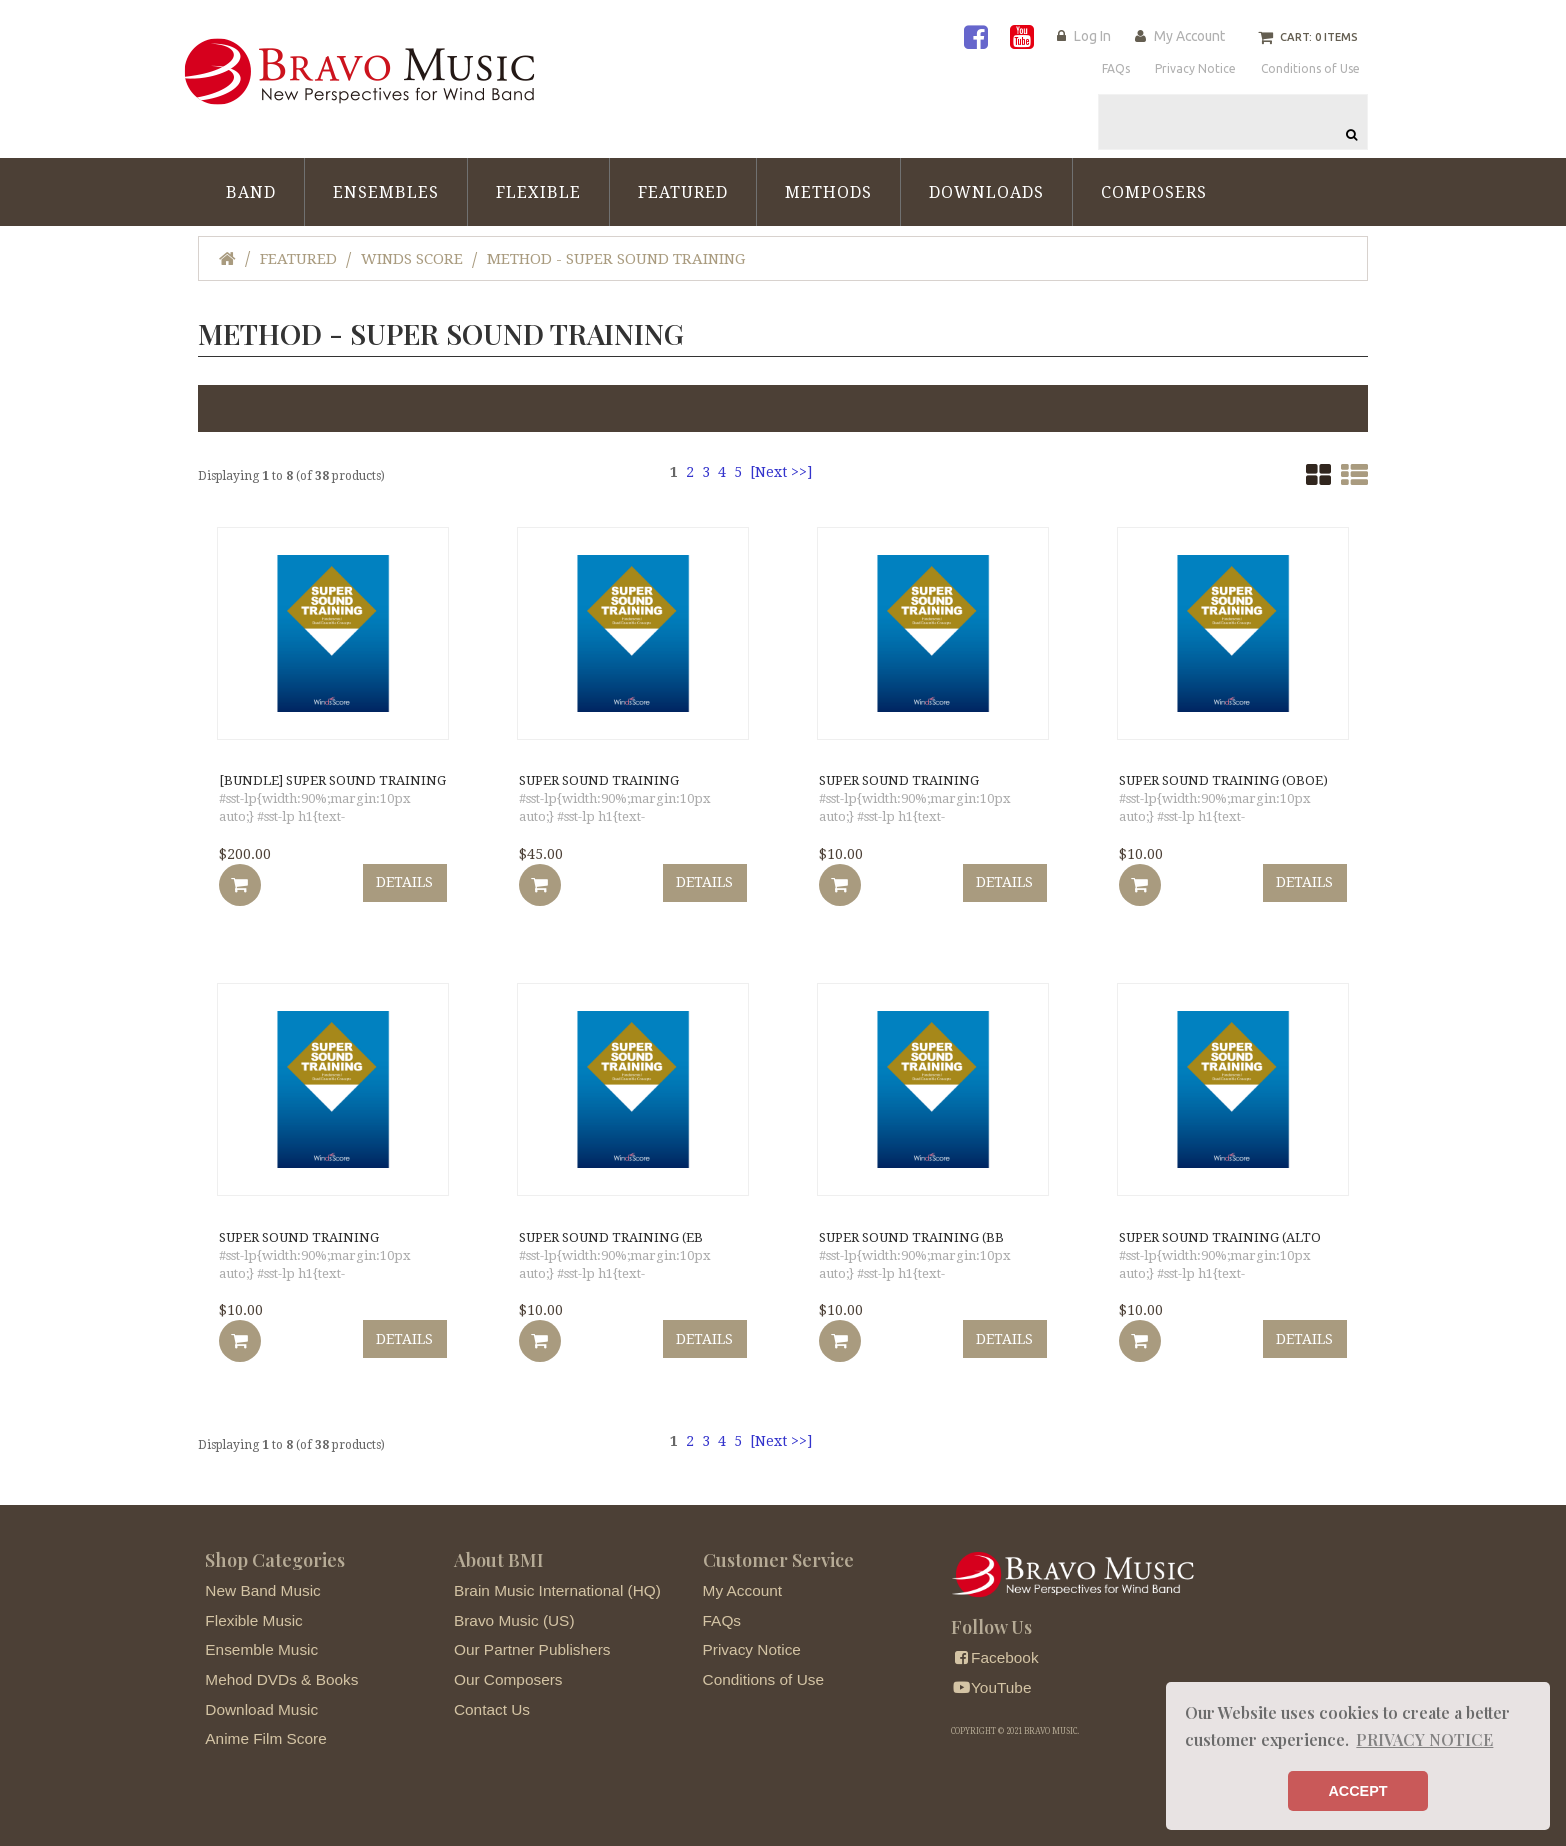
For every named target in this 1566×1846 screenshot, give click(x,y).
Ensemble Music (261, 1640)
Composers (1154, 181)
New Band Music (262, 1581)
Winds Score (412, 248)
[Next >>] (781, 461)
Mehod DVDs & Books (281, 1670)
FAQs (722, 1610)
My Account (1188, 36)
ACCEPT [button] (1357, 1791)
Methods (828, 181)
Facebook (994, 1648)
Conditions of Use (763, 1670)
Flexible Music (254, 1610)
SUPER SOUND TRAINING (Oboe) (1221, 770)
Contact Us (492, 1699)
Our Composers (508, 1670)
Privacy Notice (752, 1640)
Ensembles (386, 181)
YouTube (991, 1677)
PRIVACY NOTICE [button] (1424, 1739)
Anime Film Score (265, 1729)
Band (251, 181)
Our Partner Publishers (532, 1640)
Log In (1086, 36)
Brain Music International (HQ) (557, 1581)
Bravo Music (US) (514, 1610)
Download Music (261, 1699)
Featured (683, 181)
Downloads (986, 181)
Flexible (538, 181)
